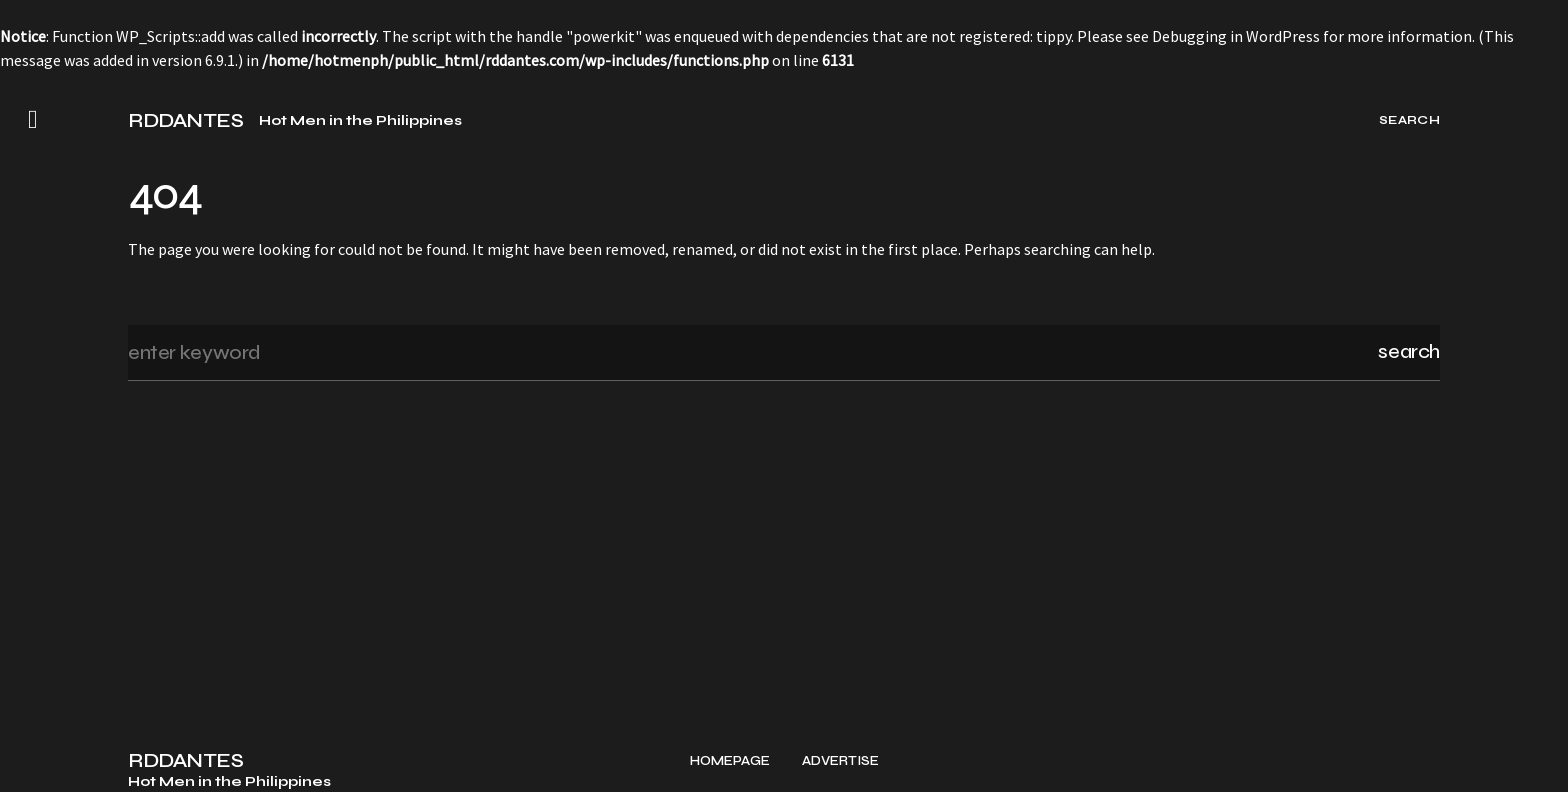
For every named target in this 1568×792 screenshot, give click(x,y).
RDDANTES (185, 121)
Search (1409, 351)
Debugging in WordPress (1236, 36)
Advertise (840, 761)
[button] (33, 120)
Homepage (730, 761)
